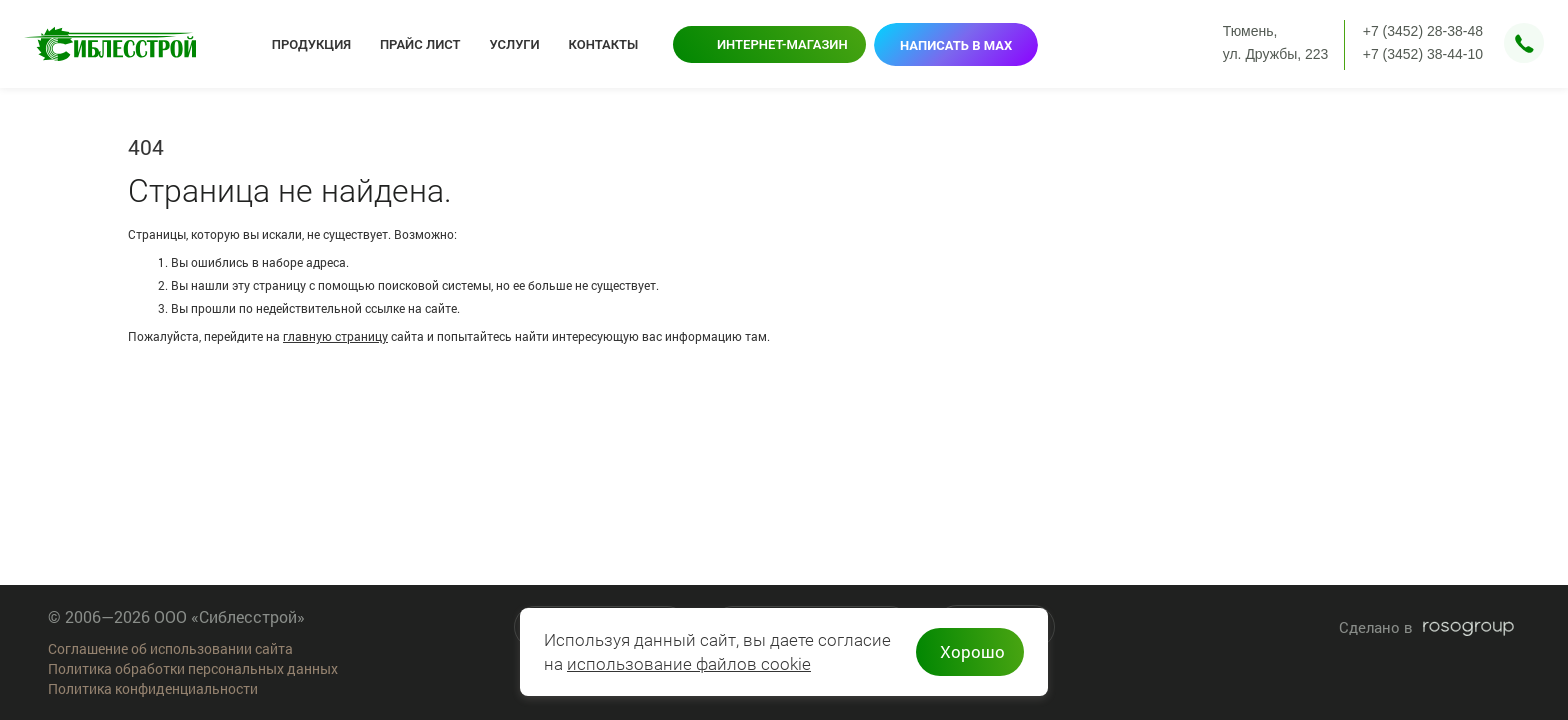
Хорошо (972, 651)
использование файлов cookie (689, 664)
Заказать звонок (1524, 43)
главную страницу (335, 336)
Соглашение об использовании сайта (170, 648)
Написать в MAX (956, 45)
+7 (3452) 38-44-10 (1423, 54)
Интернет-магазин (782, 44)
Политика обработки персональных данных (193, 668)
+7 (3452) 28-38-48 (1423, 31)
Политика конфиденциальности (153, 688)
